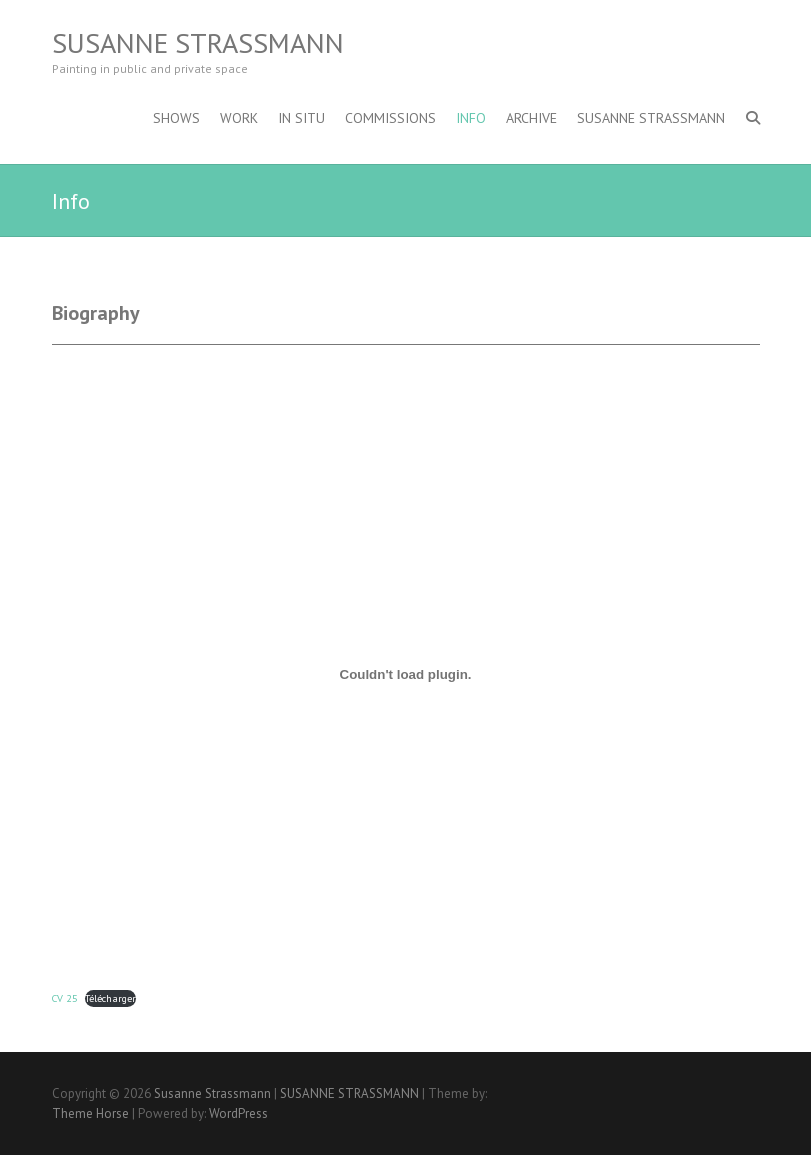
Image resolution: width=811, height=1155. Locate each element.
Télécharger (110, 998)
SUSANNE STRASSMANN (651, 118)
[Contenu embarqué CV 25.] (406, 675)
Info (471, 118)
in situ (301, 118)
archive (531, 118)
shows (176, 118)
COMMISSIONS (390, 118)
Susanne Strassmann (198, 43)
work (239, 118)
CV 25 (65, 998)
